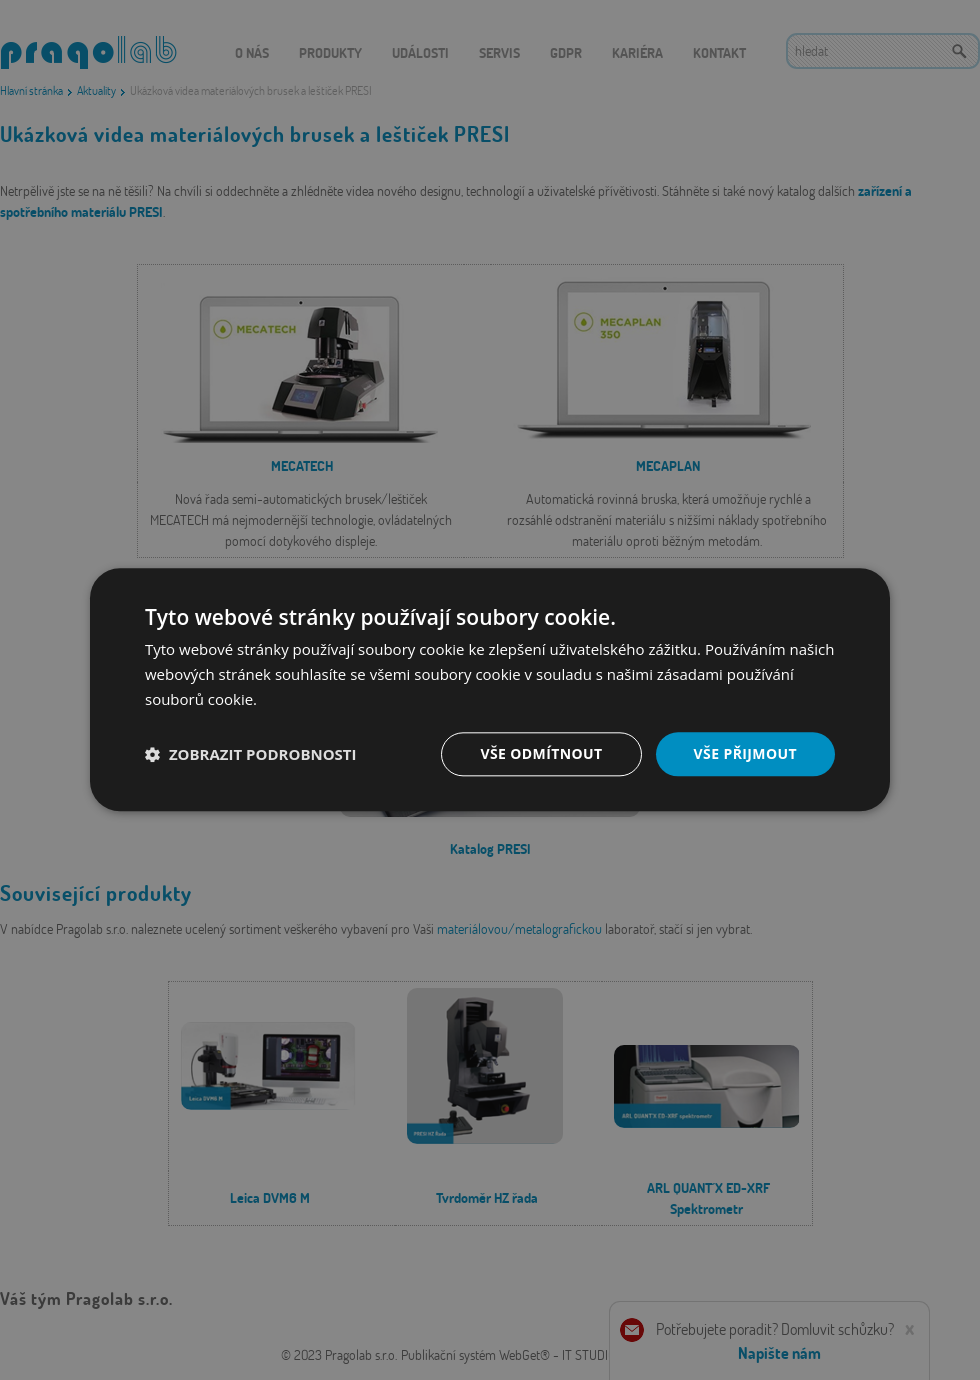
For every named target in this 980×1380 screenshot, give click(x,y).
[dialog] (490, 690)
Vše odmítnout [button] (541, 753)
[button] (251, 754)
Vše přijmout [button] (745, 753)
